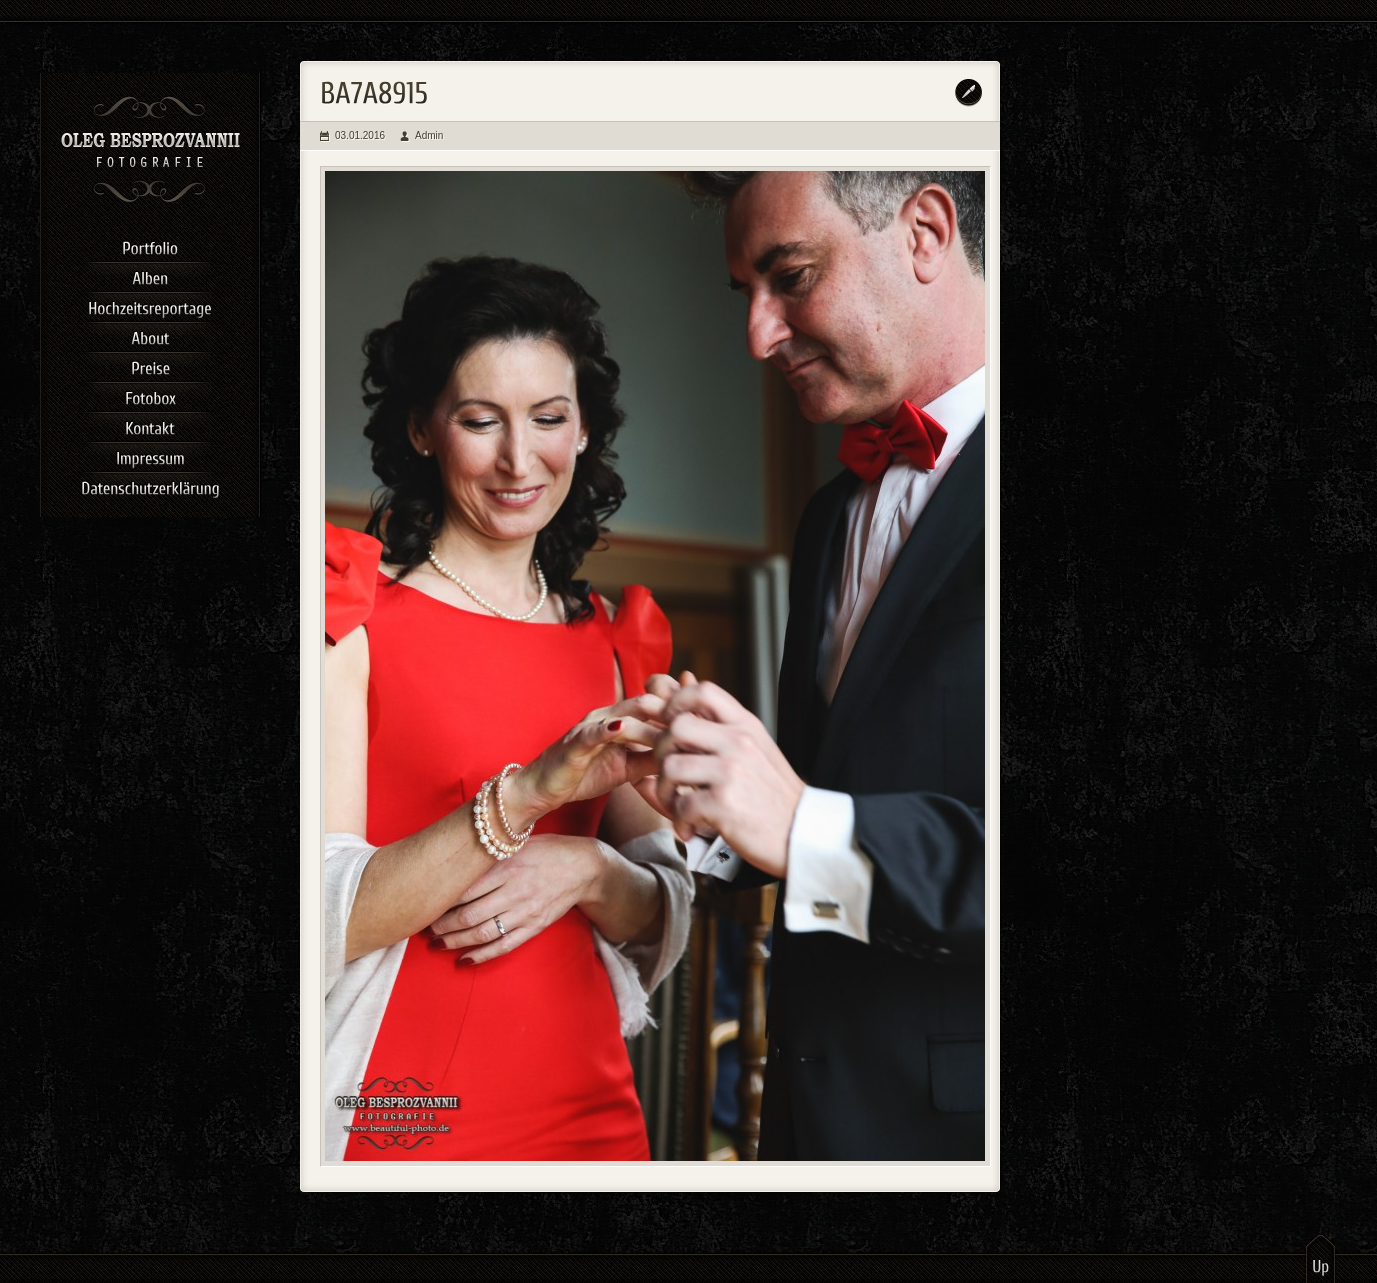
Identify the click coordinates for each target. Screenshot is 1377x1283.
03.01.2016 (360, 135)
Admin (429, 135)
